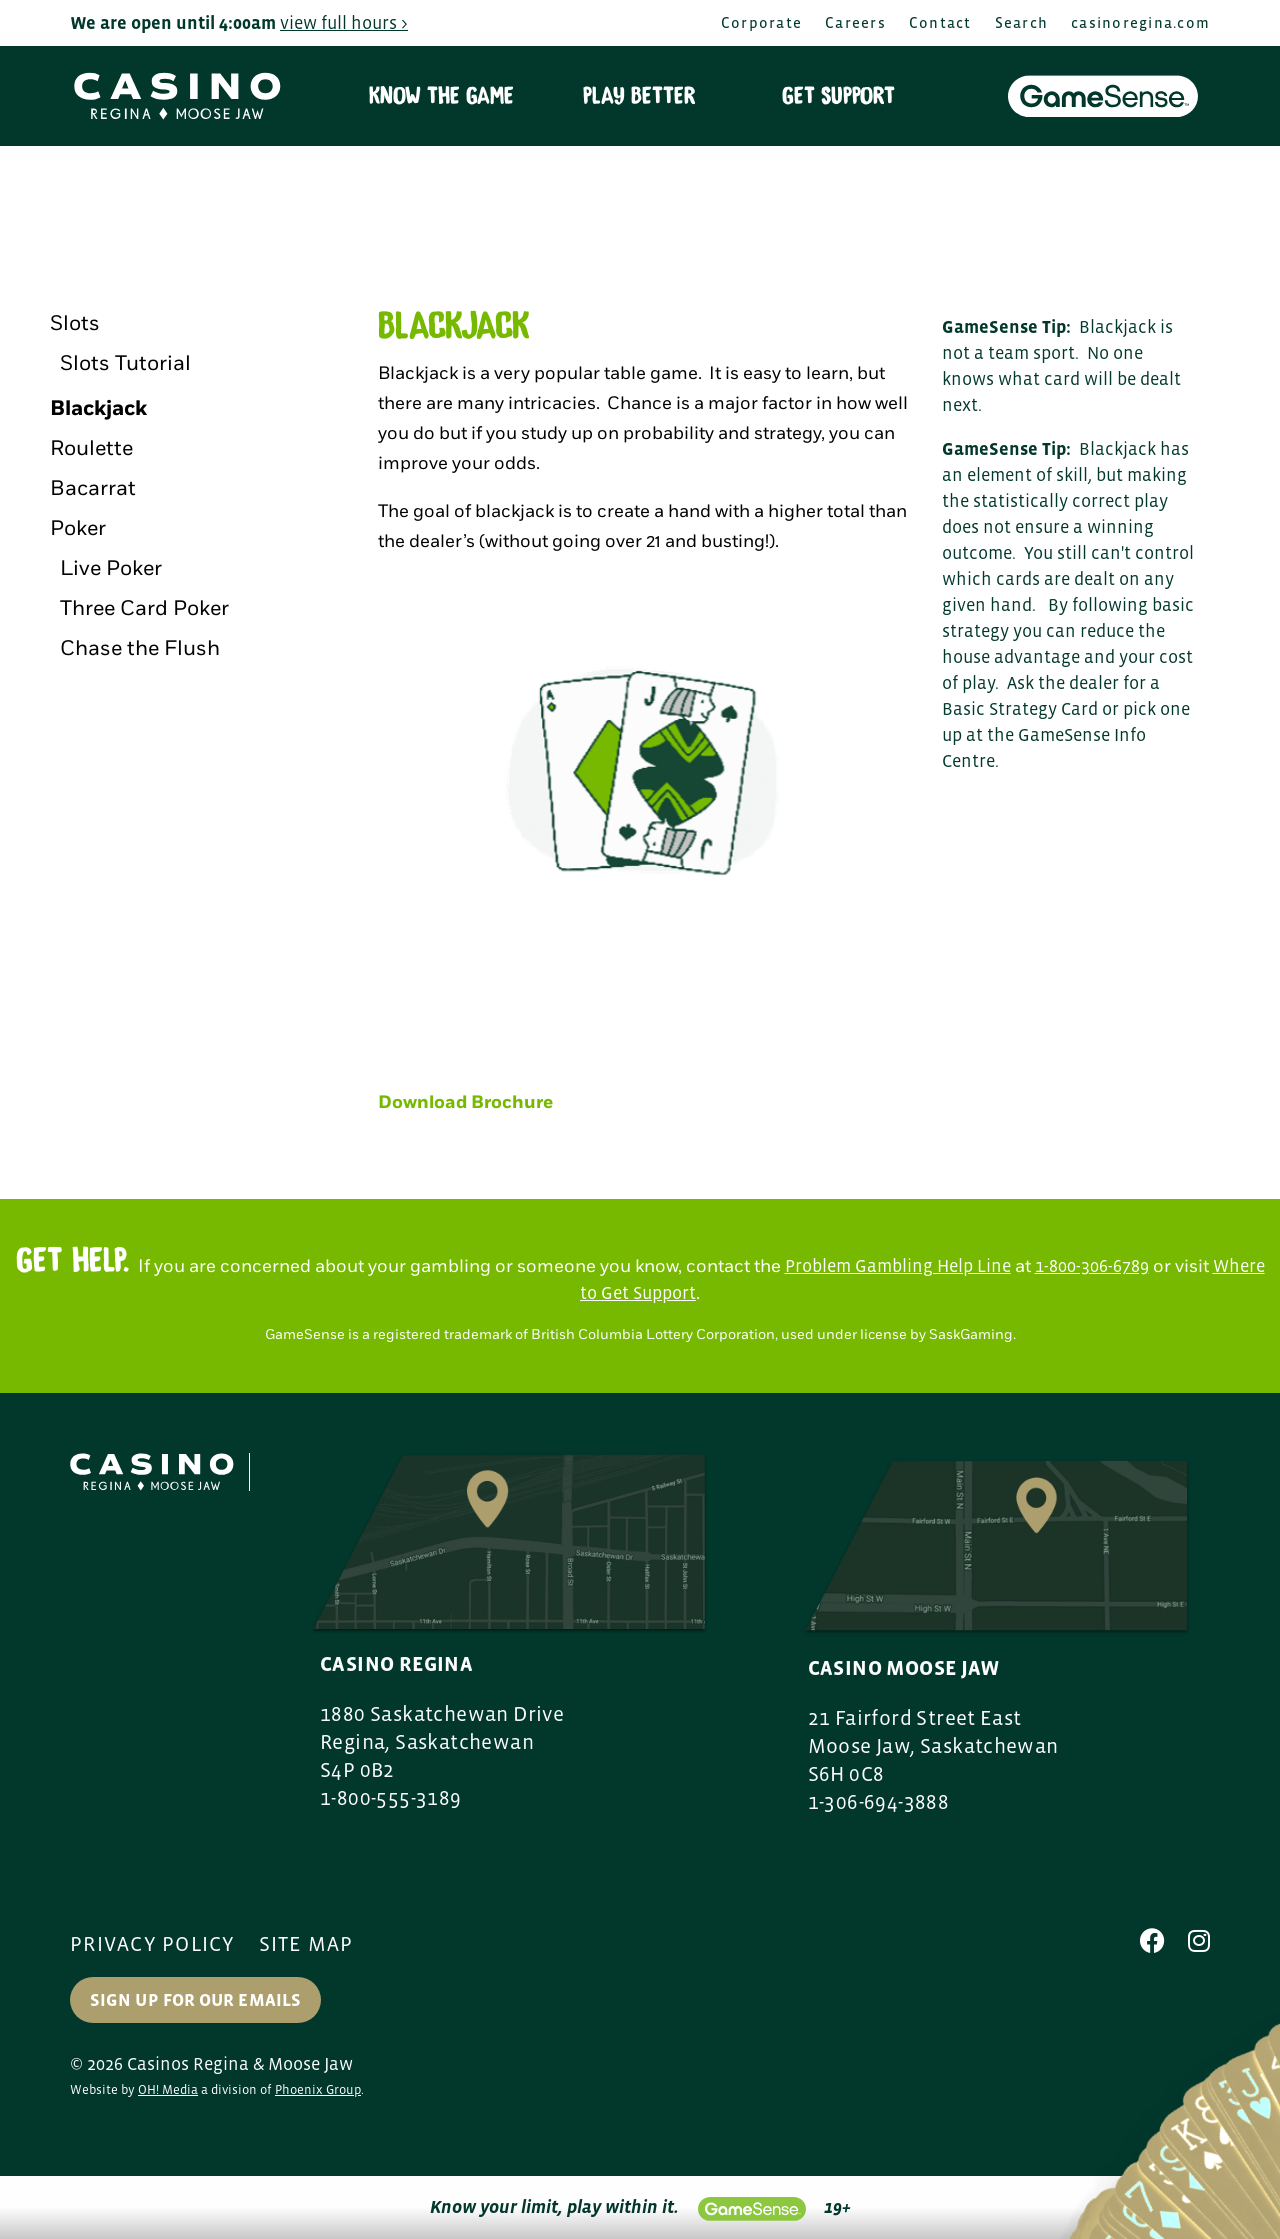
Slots (75, 323)
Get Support (838, 96)
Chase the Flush (140, 648)
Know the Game (441, 96)
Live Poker (111, 568)
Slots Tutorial (125, 363)
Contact (940, 22)
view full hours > (344, 23)
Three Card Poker (144, 608)
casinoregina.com (1140, 22)
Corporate (761, 22)
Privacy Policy (153, 1944)
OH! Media (168, 2089)
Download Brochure (465, 1102)
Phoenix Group (318, 2089)
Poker (78, 528)
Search (1022, 22)
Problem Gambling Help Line (898, 1266)
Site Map (306, 1944)
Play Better (639, 96)
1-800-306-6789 (1092, 1266)
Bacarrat (93, 488)
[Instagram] (1199, 1941)
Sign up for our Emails (195, 2000)
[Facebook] (1152, 1941)
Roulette (91, 448)
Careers (855, 22)
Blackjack (98, 408)
